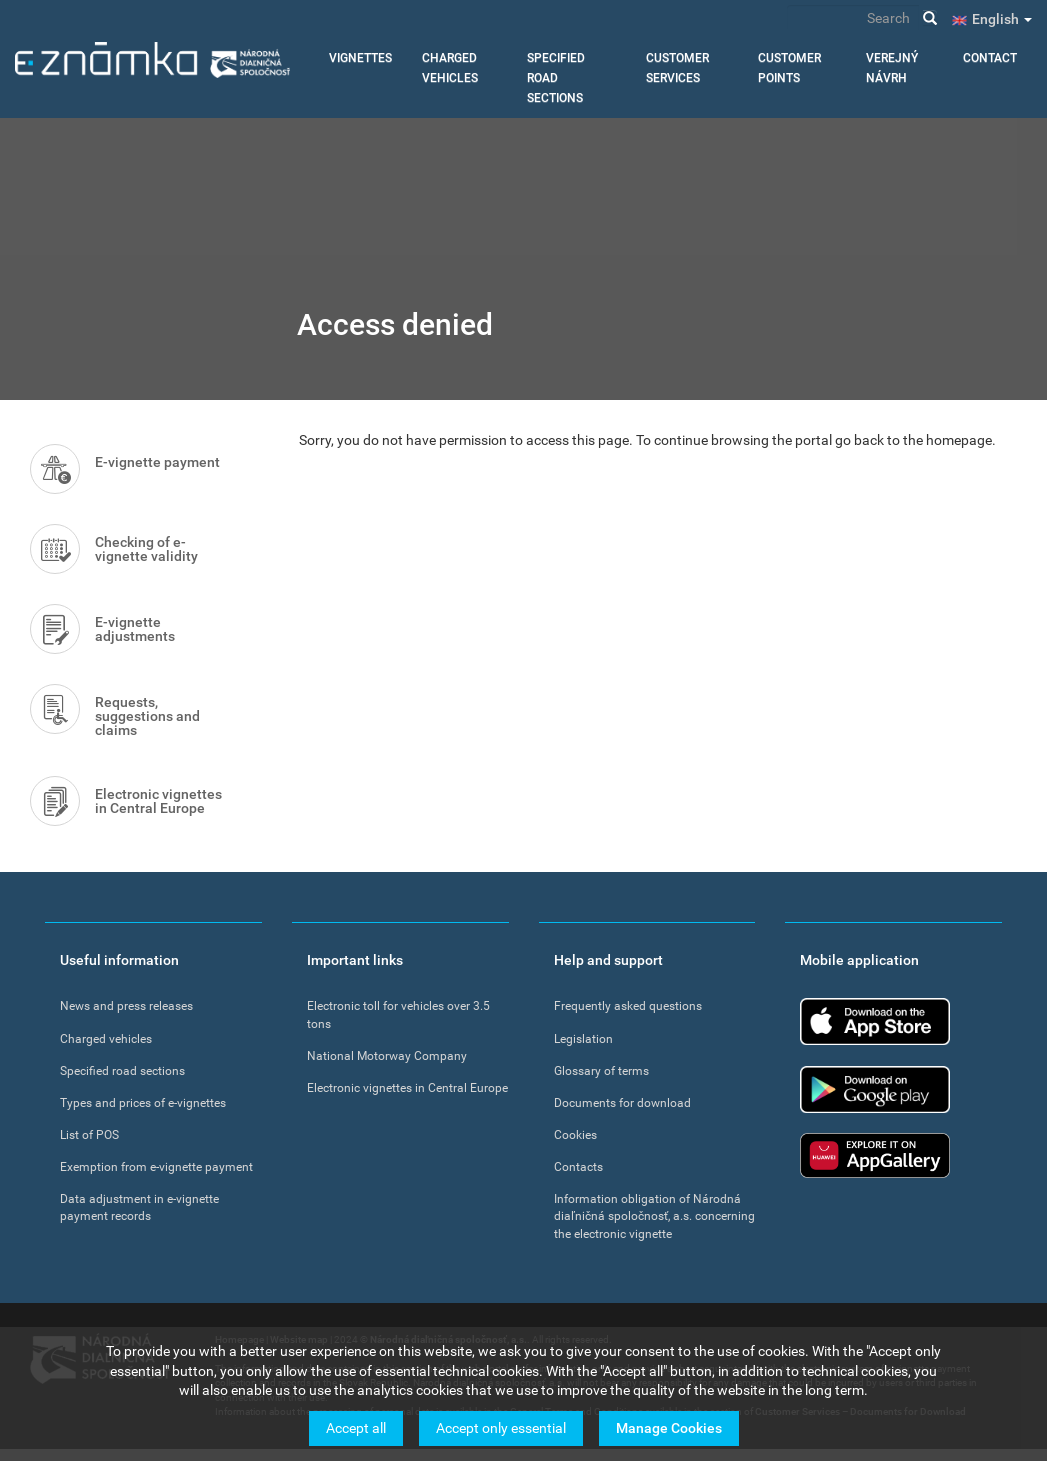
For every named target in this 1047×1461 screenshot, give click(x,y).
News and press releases (126, 1006)
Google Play (875, 1089)
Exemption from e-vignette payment (156, 1167)
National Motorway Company (387, 1056)
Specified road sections (556, 78)
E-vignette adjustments (135, 629)
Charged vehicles (450, 68)
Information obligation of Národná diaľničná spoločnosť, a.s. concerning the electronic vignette (654, 1216)
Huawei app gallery (875, 1155)
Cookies (575, 1135)
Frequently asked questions (628, 1006)
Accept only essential (501, 1428)
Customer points (789, 68)
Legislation (583, 1039)
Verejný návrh (892, 68)
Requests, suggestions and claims (147, 716)
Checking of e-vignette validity (146, 549)
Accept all (356, 1428)
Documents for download (622, 1103)
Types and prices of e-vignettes (143, 1103)
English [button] (1002, 19)
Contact (990, 58)
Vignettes (360, 58)
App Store (875, 1021)
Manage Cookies (669, 1428)
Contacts (578, 1167)
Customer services (677, 68)
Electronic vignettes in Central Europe (158, 801)
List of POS (89, 1135)
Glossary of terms (601, 1071)
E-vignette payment (157, 462)
